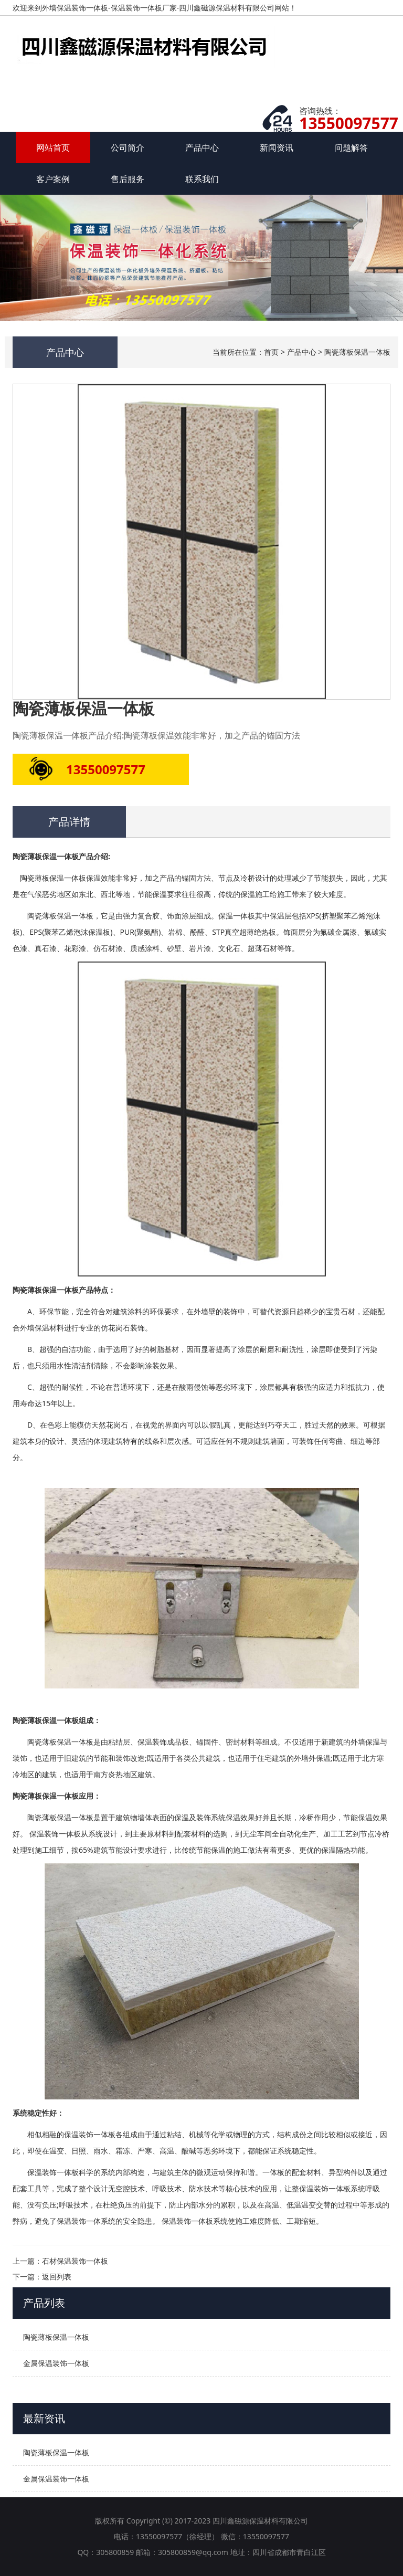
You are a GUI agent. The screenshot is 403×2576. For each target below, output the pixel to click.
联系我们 (202, 179)
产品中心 (202, 147)
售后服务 (127, 179)
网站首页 (53, 147)
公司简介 (127, 147)
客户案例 (53, 179)
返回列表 (56, 2277)
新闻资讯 (276, 147)
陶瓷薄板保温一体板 (357, 352)
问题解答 (351, 147)
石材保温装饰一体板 (75, 2261)
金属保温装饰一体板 (56, 2363)
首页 (271, 352)
